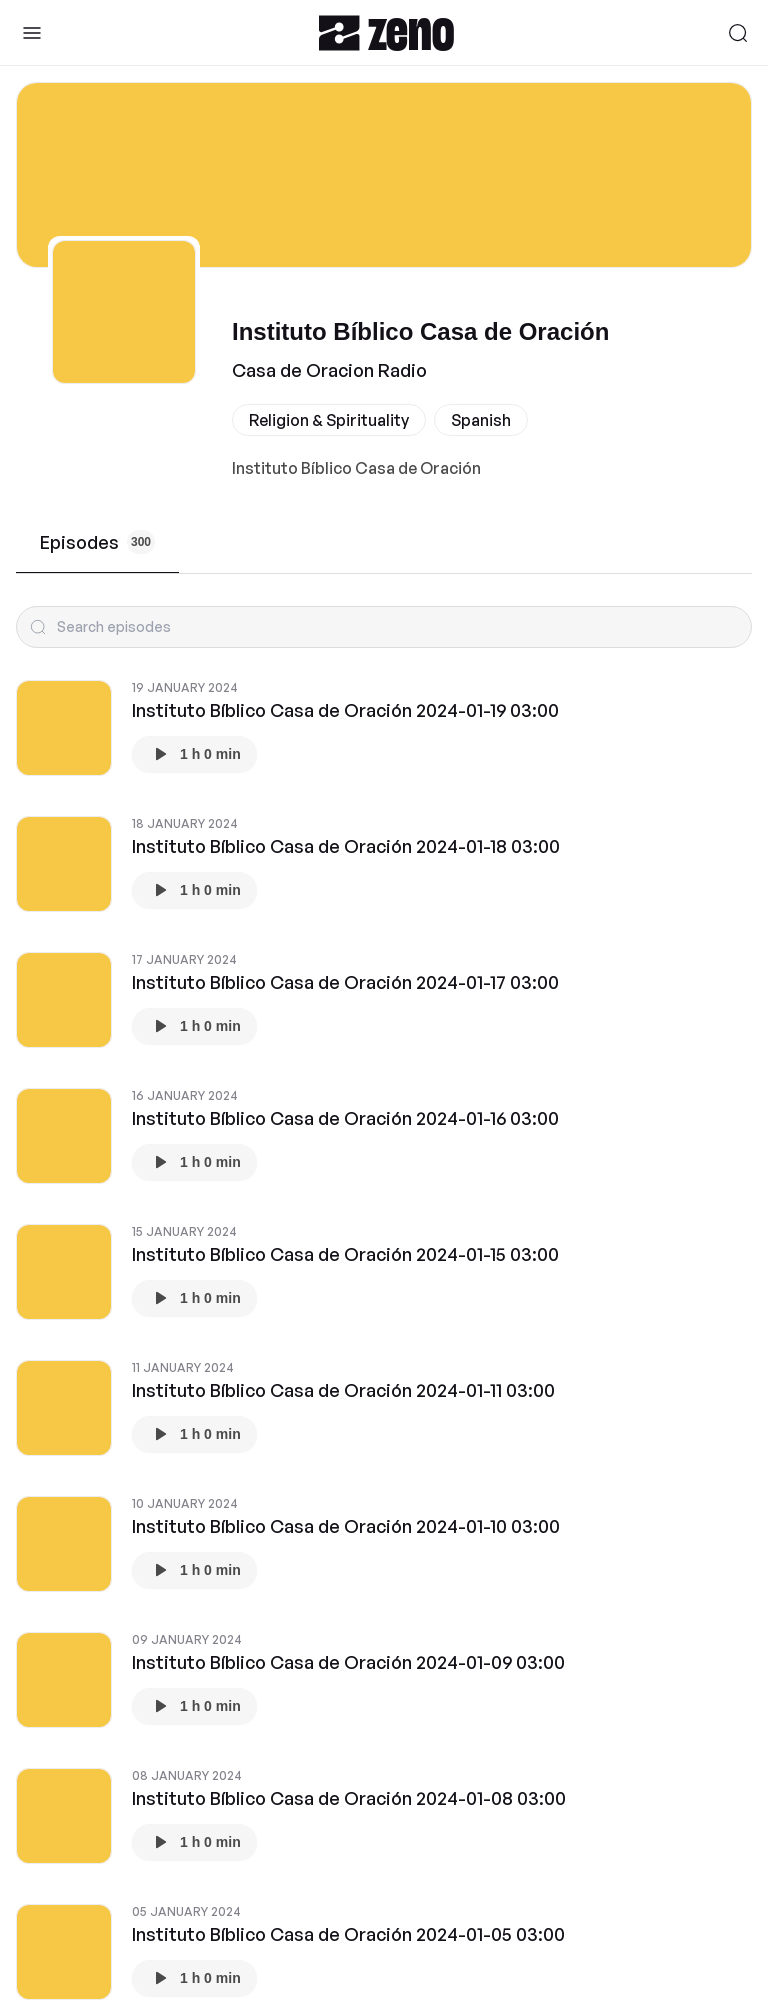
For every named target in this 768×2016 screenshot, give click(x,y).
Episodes (97, 542)
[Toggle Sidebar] (32, 33)
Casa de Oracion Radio (329, 370)
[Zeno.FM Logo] (386, 32)
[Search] (738, 33)
